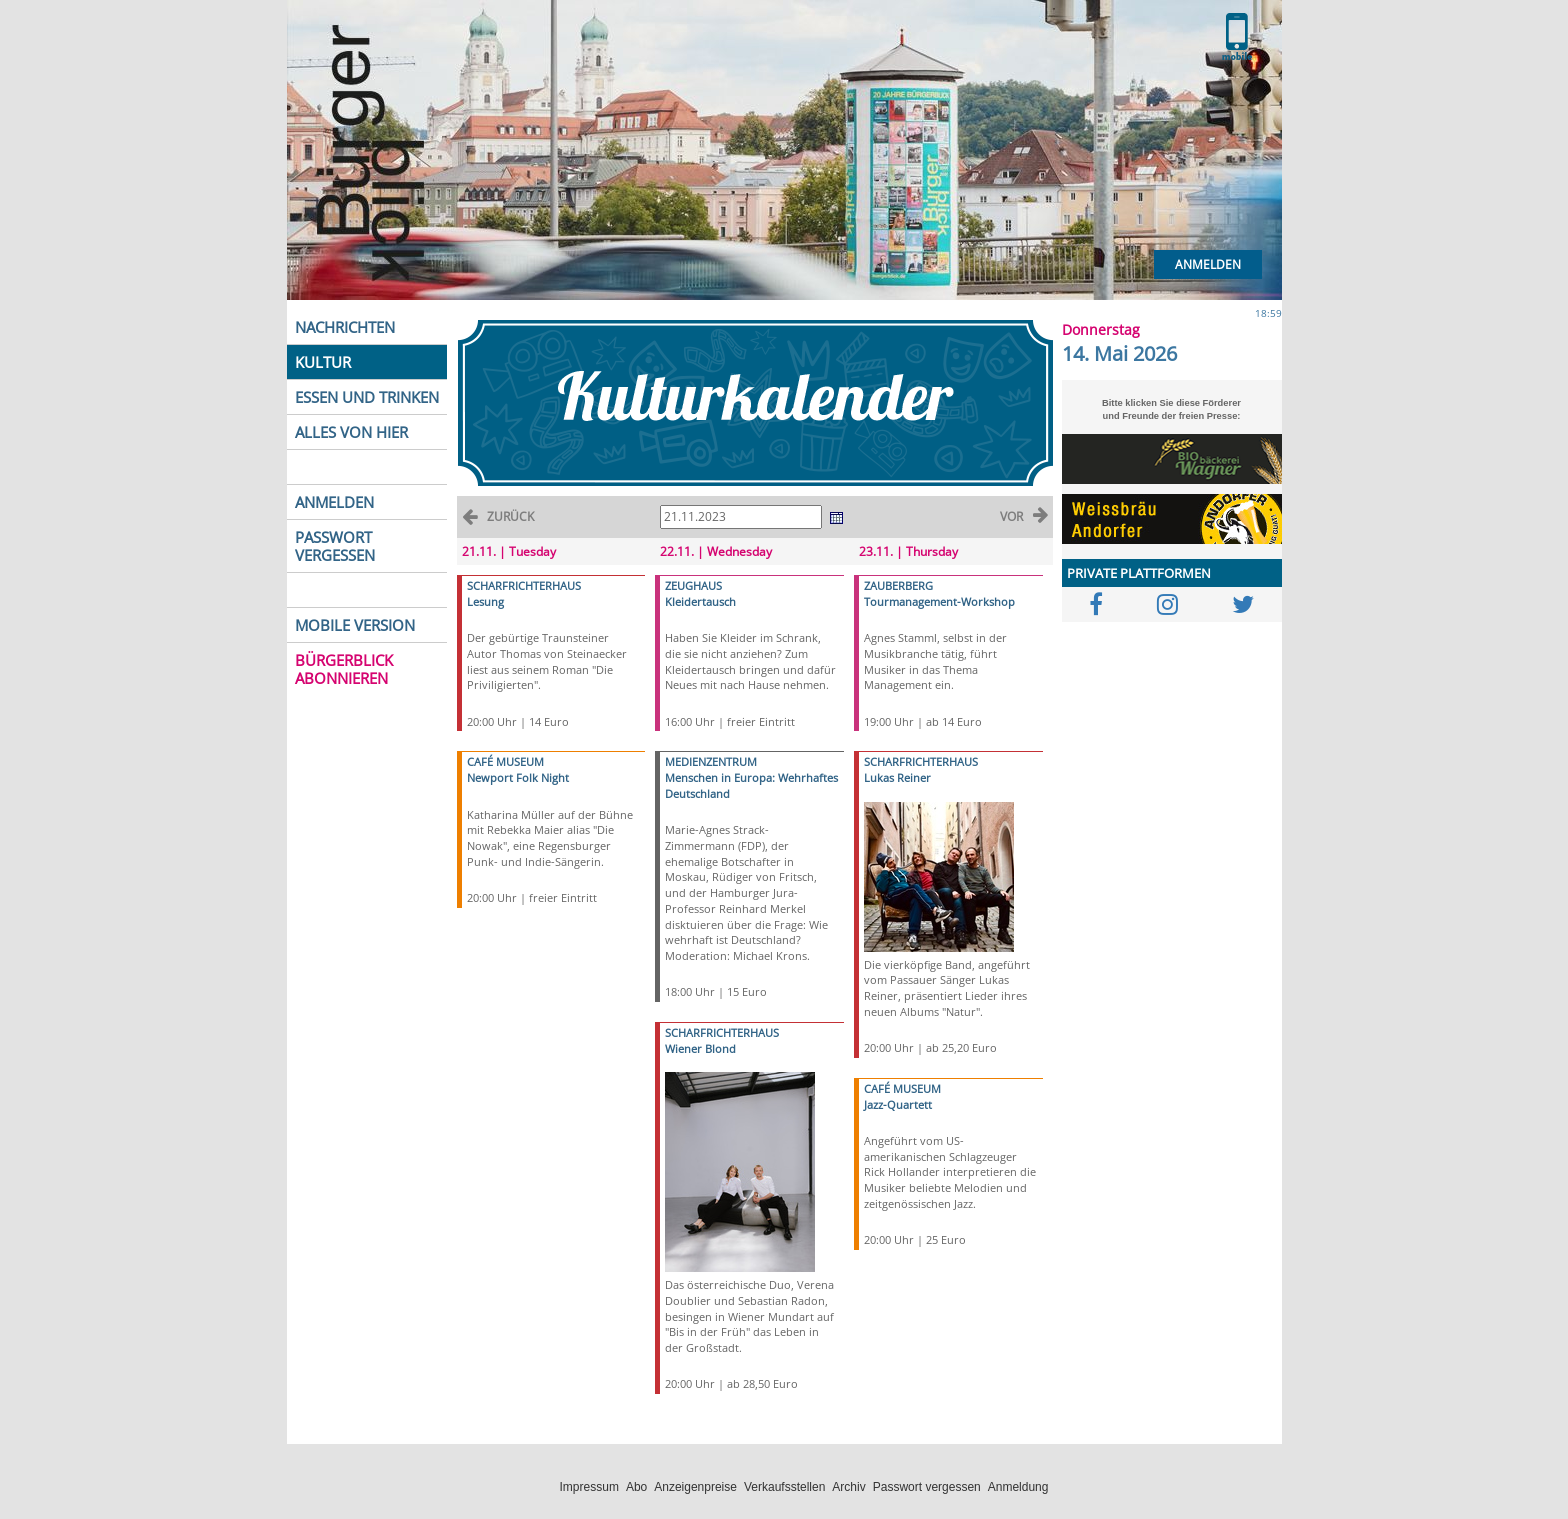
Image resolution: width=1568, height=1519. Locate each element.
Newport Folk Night (518, 777)
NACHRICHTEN (345, 327)
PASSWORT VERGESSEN (335, 546)
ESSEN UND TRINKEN (367, 397)
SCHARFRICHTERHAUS (524, 585)
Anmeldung (1018, 1487)
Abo (636, 1487)
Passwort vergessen (927, 1487)
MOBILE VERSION (355, 625)
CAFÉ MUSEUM (505, 761)
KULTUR (323, 362)
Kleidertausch (700, 601)
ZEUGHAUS (693, 585)
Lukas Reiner (897, 777)
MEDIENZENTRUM (711, 761)
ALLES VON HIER (351, 432)
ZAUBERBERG (898, 585)
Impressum (589, 1487)
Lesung (485, 601)
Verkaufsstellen (784, 1487)
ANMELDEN (334, 502)
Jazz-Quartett (898, 1104)
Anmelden (1208, 264)
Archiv (848, 1487)
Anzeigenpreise (695, 1487)
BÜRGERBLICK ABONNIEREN (344, 669)
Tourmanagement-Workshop (939, 601)
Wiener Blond (700, 1048)
